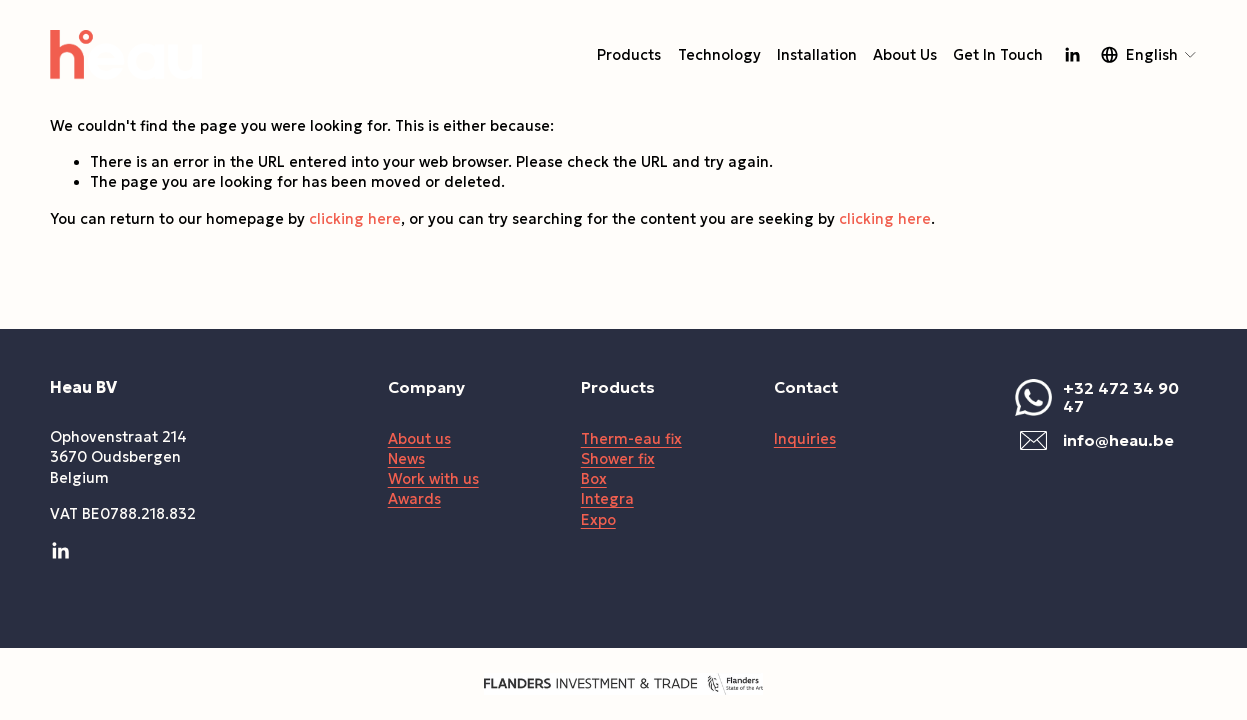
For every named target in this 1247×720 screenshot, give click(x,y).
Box (594, 479)
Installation (817, 55)
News (406, 459)
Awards (414, 499)
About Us (905, 55)
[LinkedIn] (1072, 55)
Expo (598, 520)
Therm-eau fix (631, 439)
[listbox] (1149, 54)
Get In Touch (998, 55)
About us (419, 439)
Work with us (433, 479)
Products (629, 55)
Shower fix (618, 459)
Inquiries (805, 439)
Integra (607, 499)
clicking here (355, 219)
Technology (719, 55)
